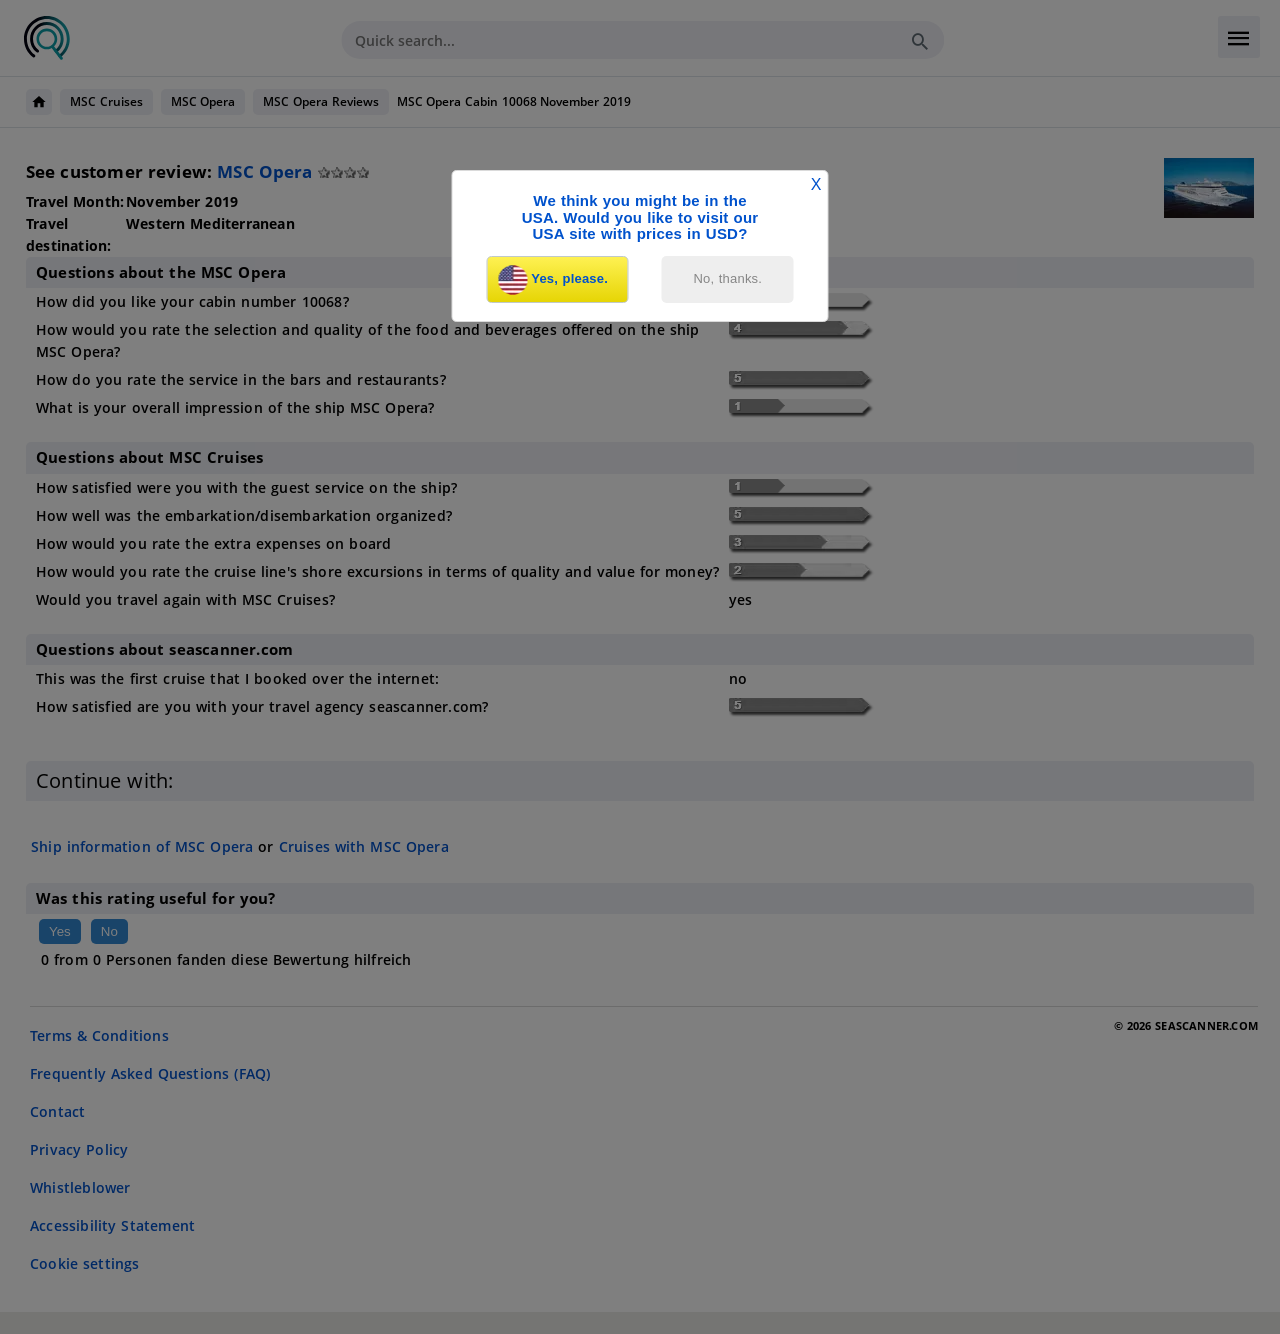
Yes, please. (553, 280)
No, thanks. (728, 278)
